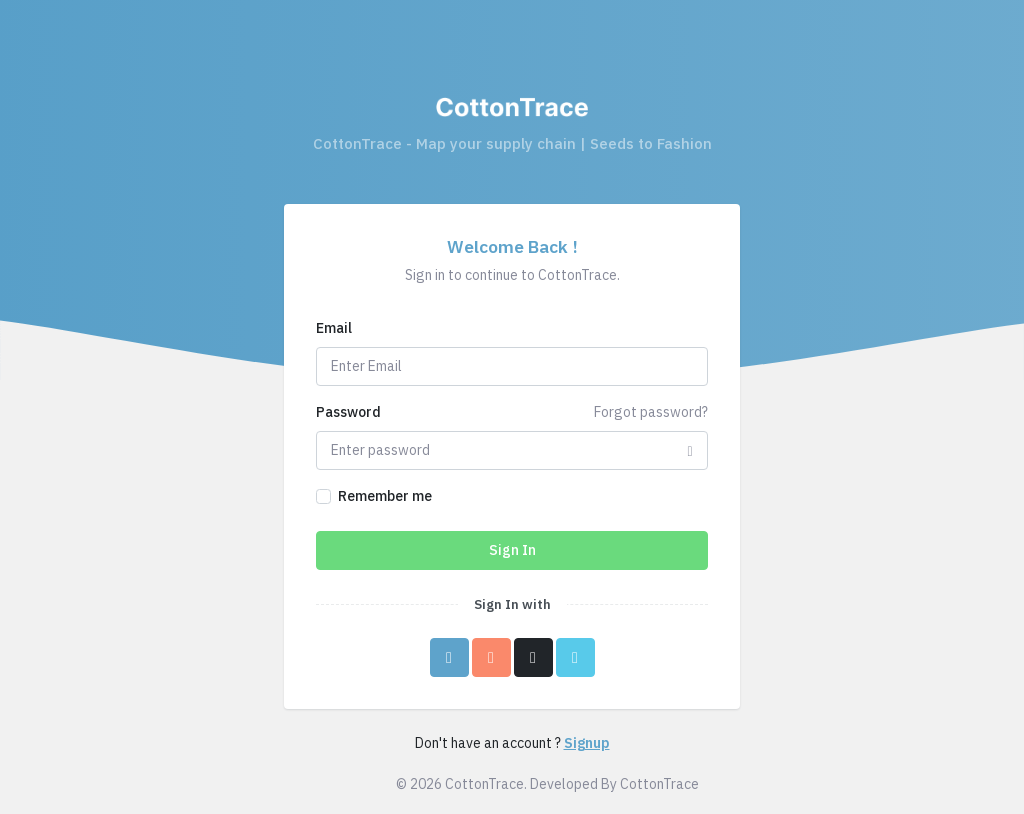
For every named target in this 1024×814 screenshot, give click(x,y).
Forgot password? (651, 412)
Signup (587, 743)
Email (334, 328)
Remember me (385, 496)
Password (348, 412)
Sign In (512, 550)
